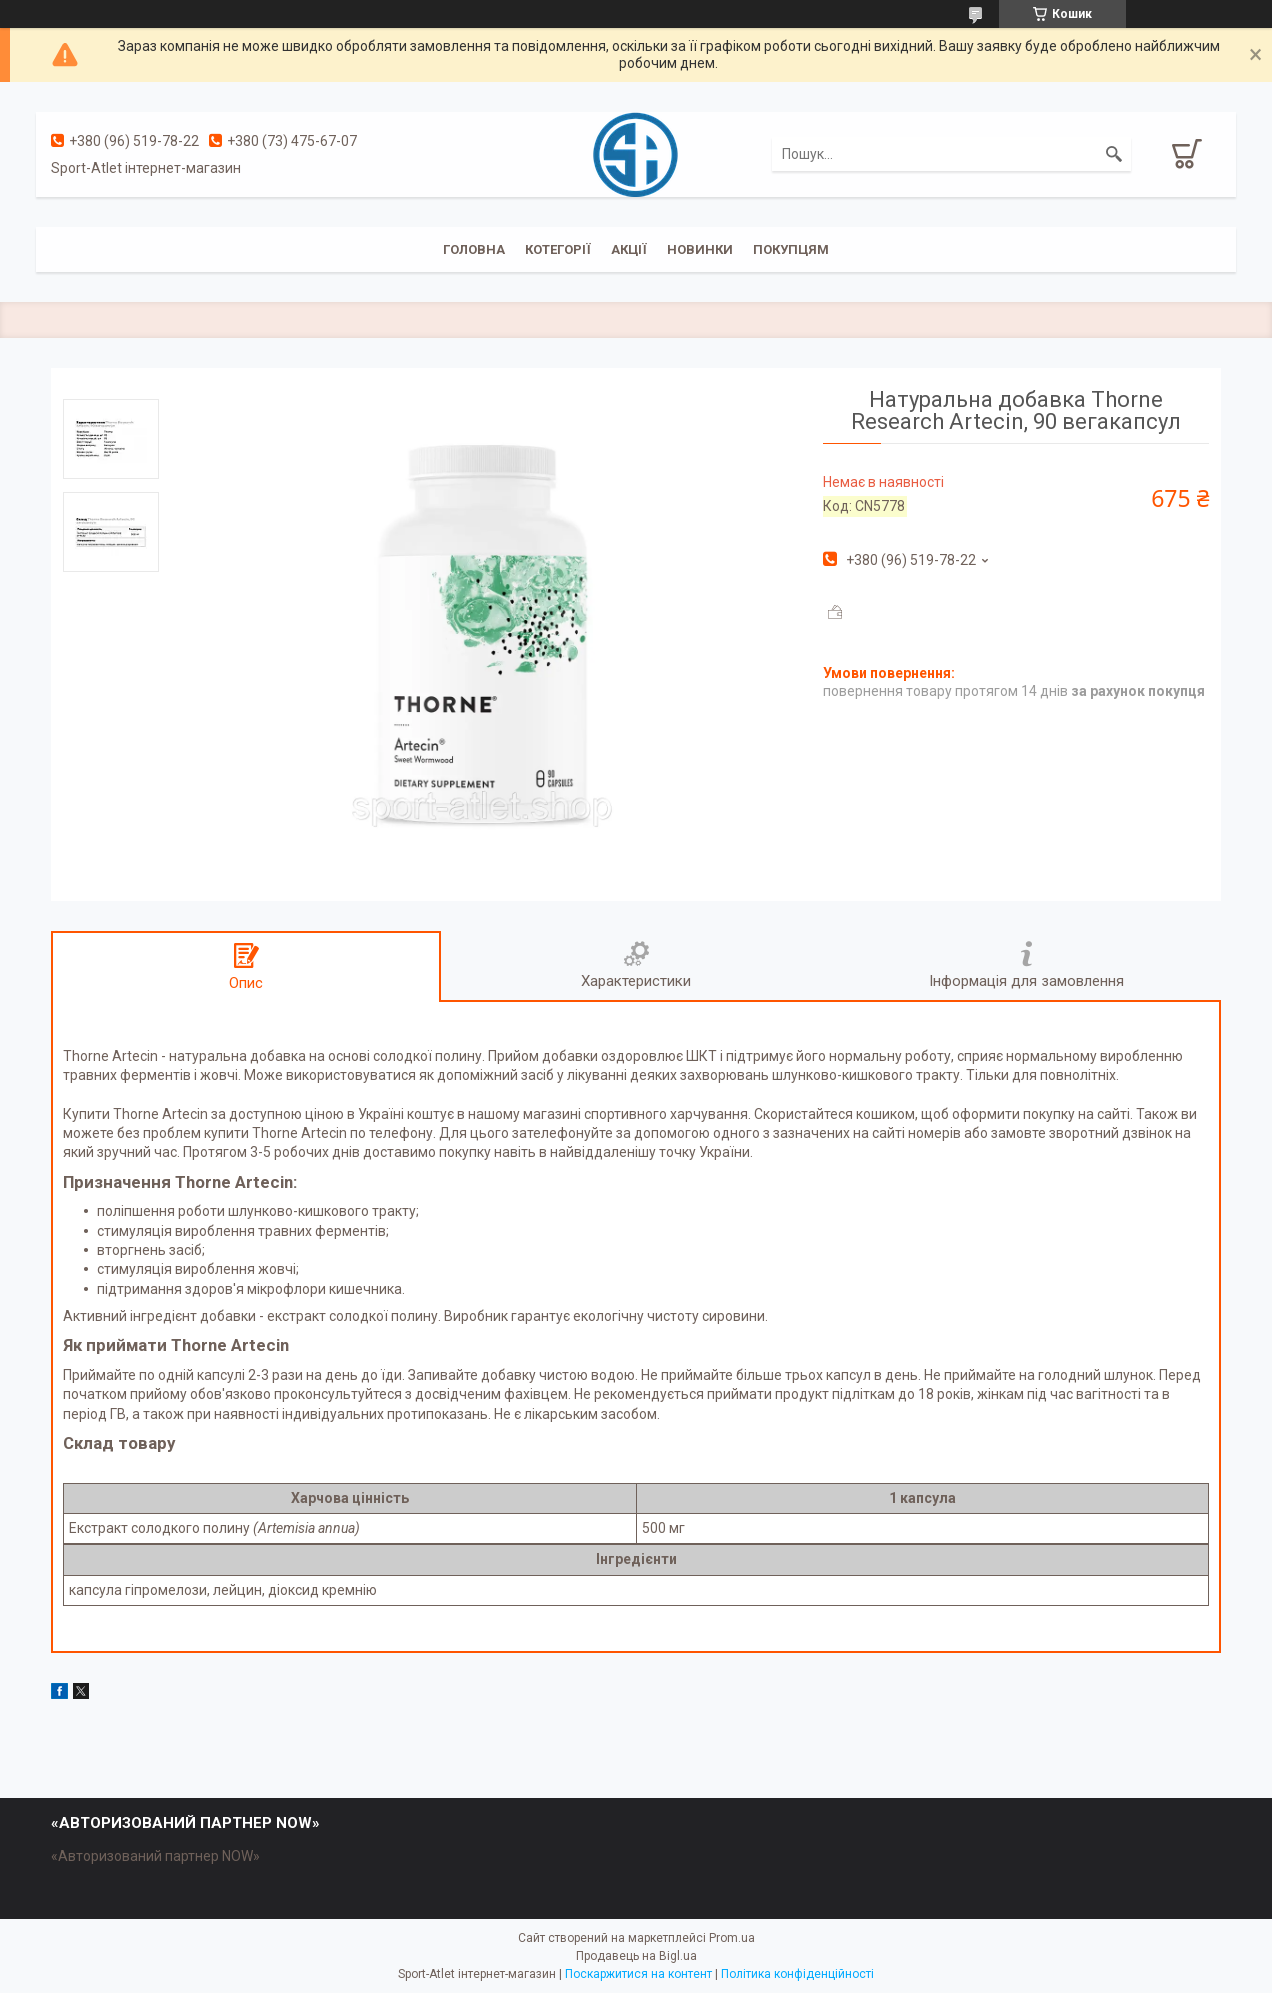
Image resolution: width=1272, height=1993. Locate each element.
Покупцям (791, 249)
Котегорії (558, 249)
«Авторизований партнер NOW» (155, 1856)
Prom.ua (732, 1938)
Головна (474, 249)
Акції (629, 249)
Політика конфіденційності (797, 1974)
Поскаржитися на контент (638, 1974)
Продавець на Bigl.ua (636, 1956)
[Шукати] (1114, 154)
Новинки (700, 249)
